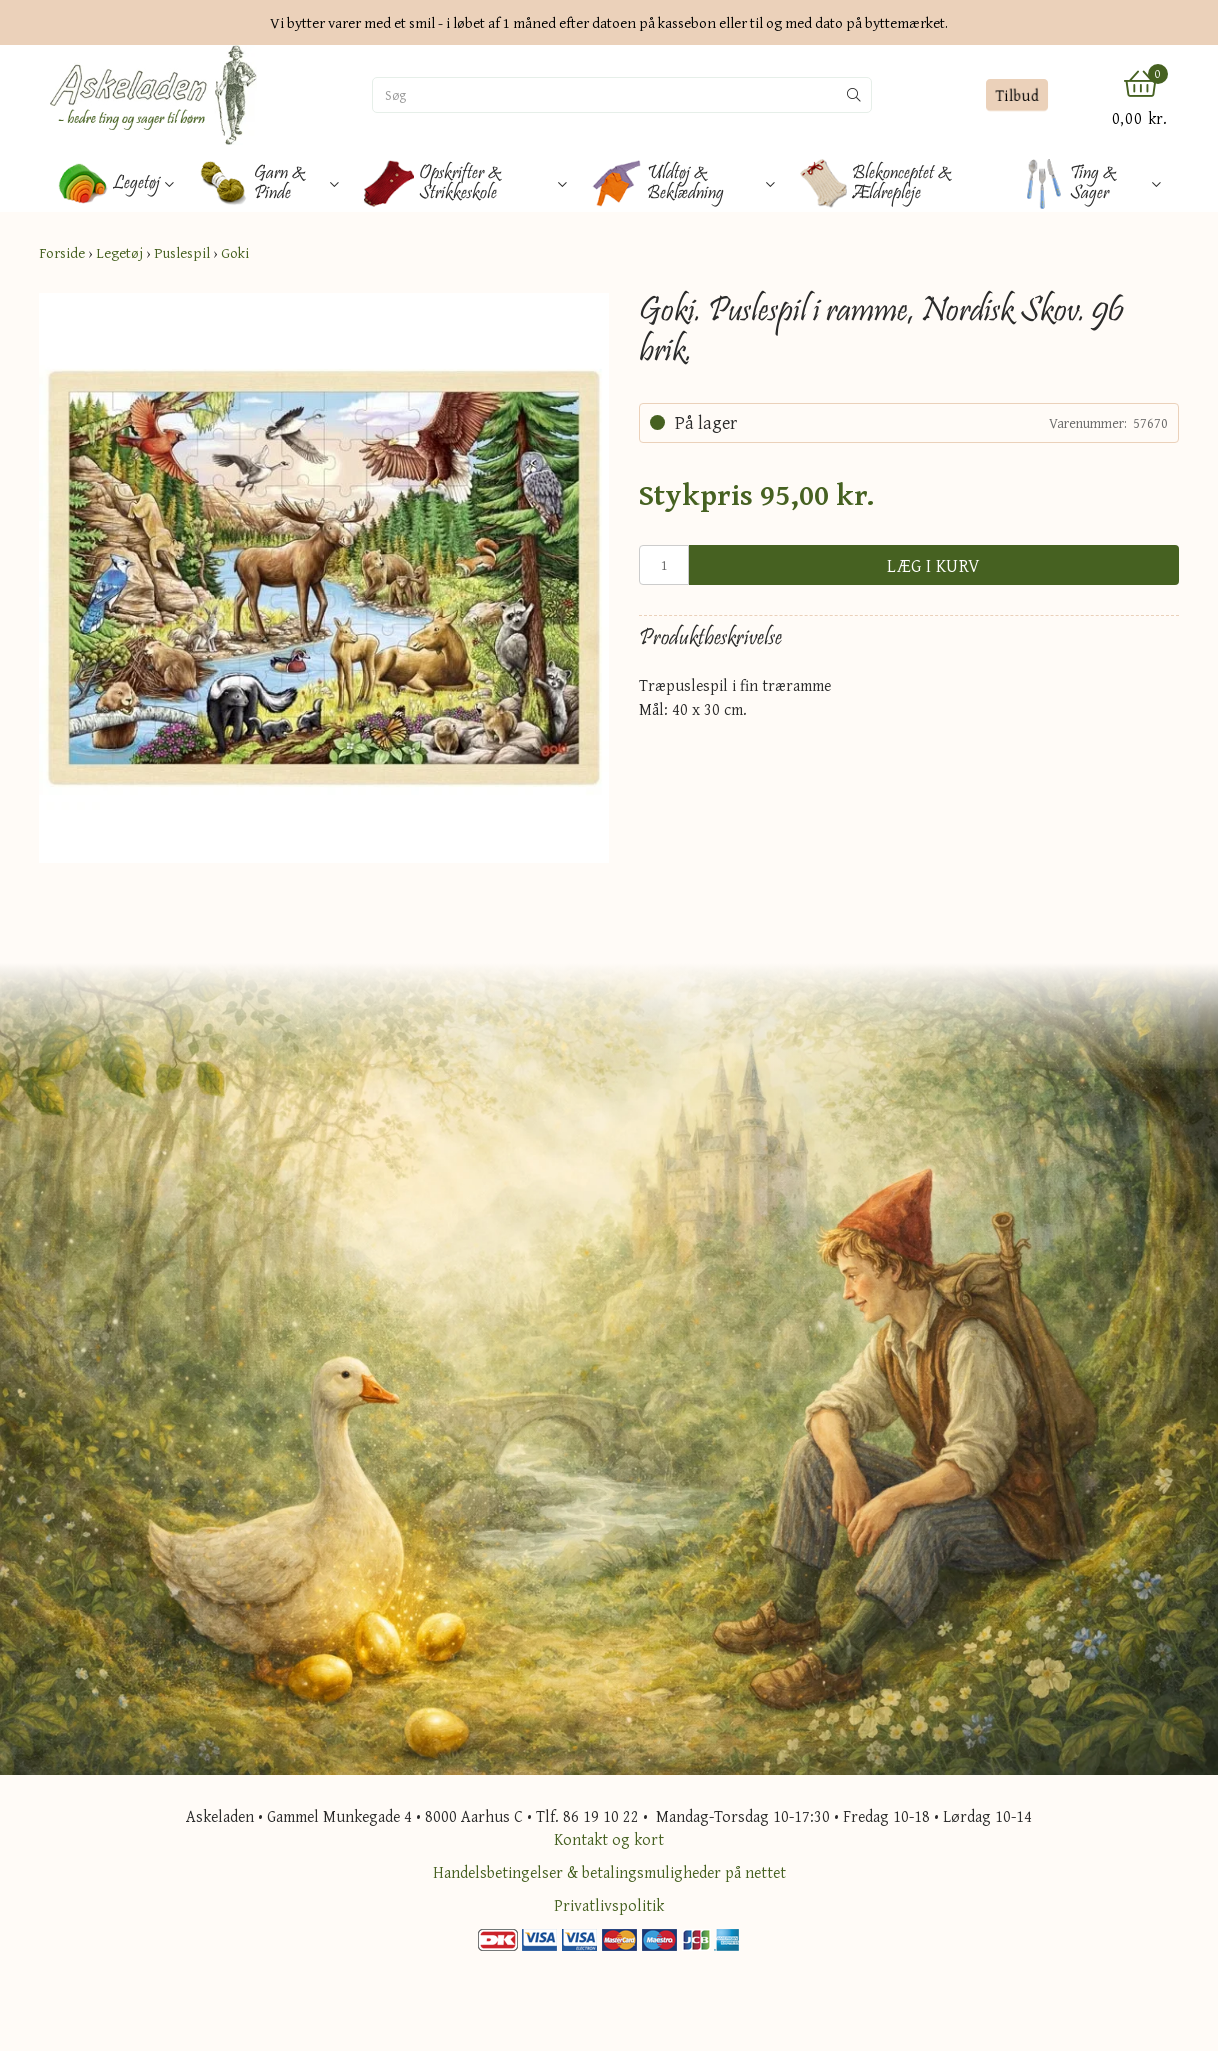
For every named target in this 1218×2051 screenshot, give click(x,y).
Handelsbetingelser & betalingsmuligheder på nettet (609, 1872)
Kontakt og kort (609, 1839)
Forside (62, 252)
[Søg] (605, 95)
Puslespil (182, 252)
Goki (235, 252)
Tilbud (1016, 95)
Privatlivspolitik (609, 1905)
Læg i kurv (934, 565)
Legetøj (119, 252)
